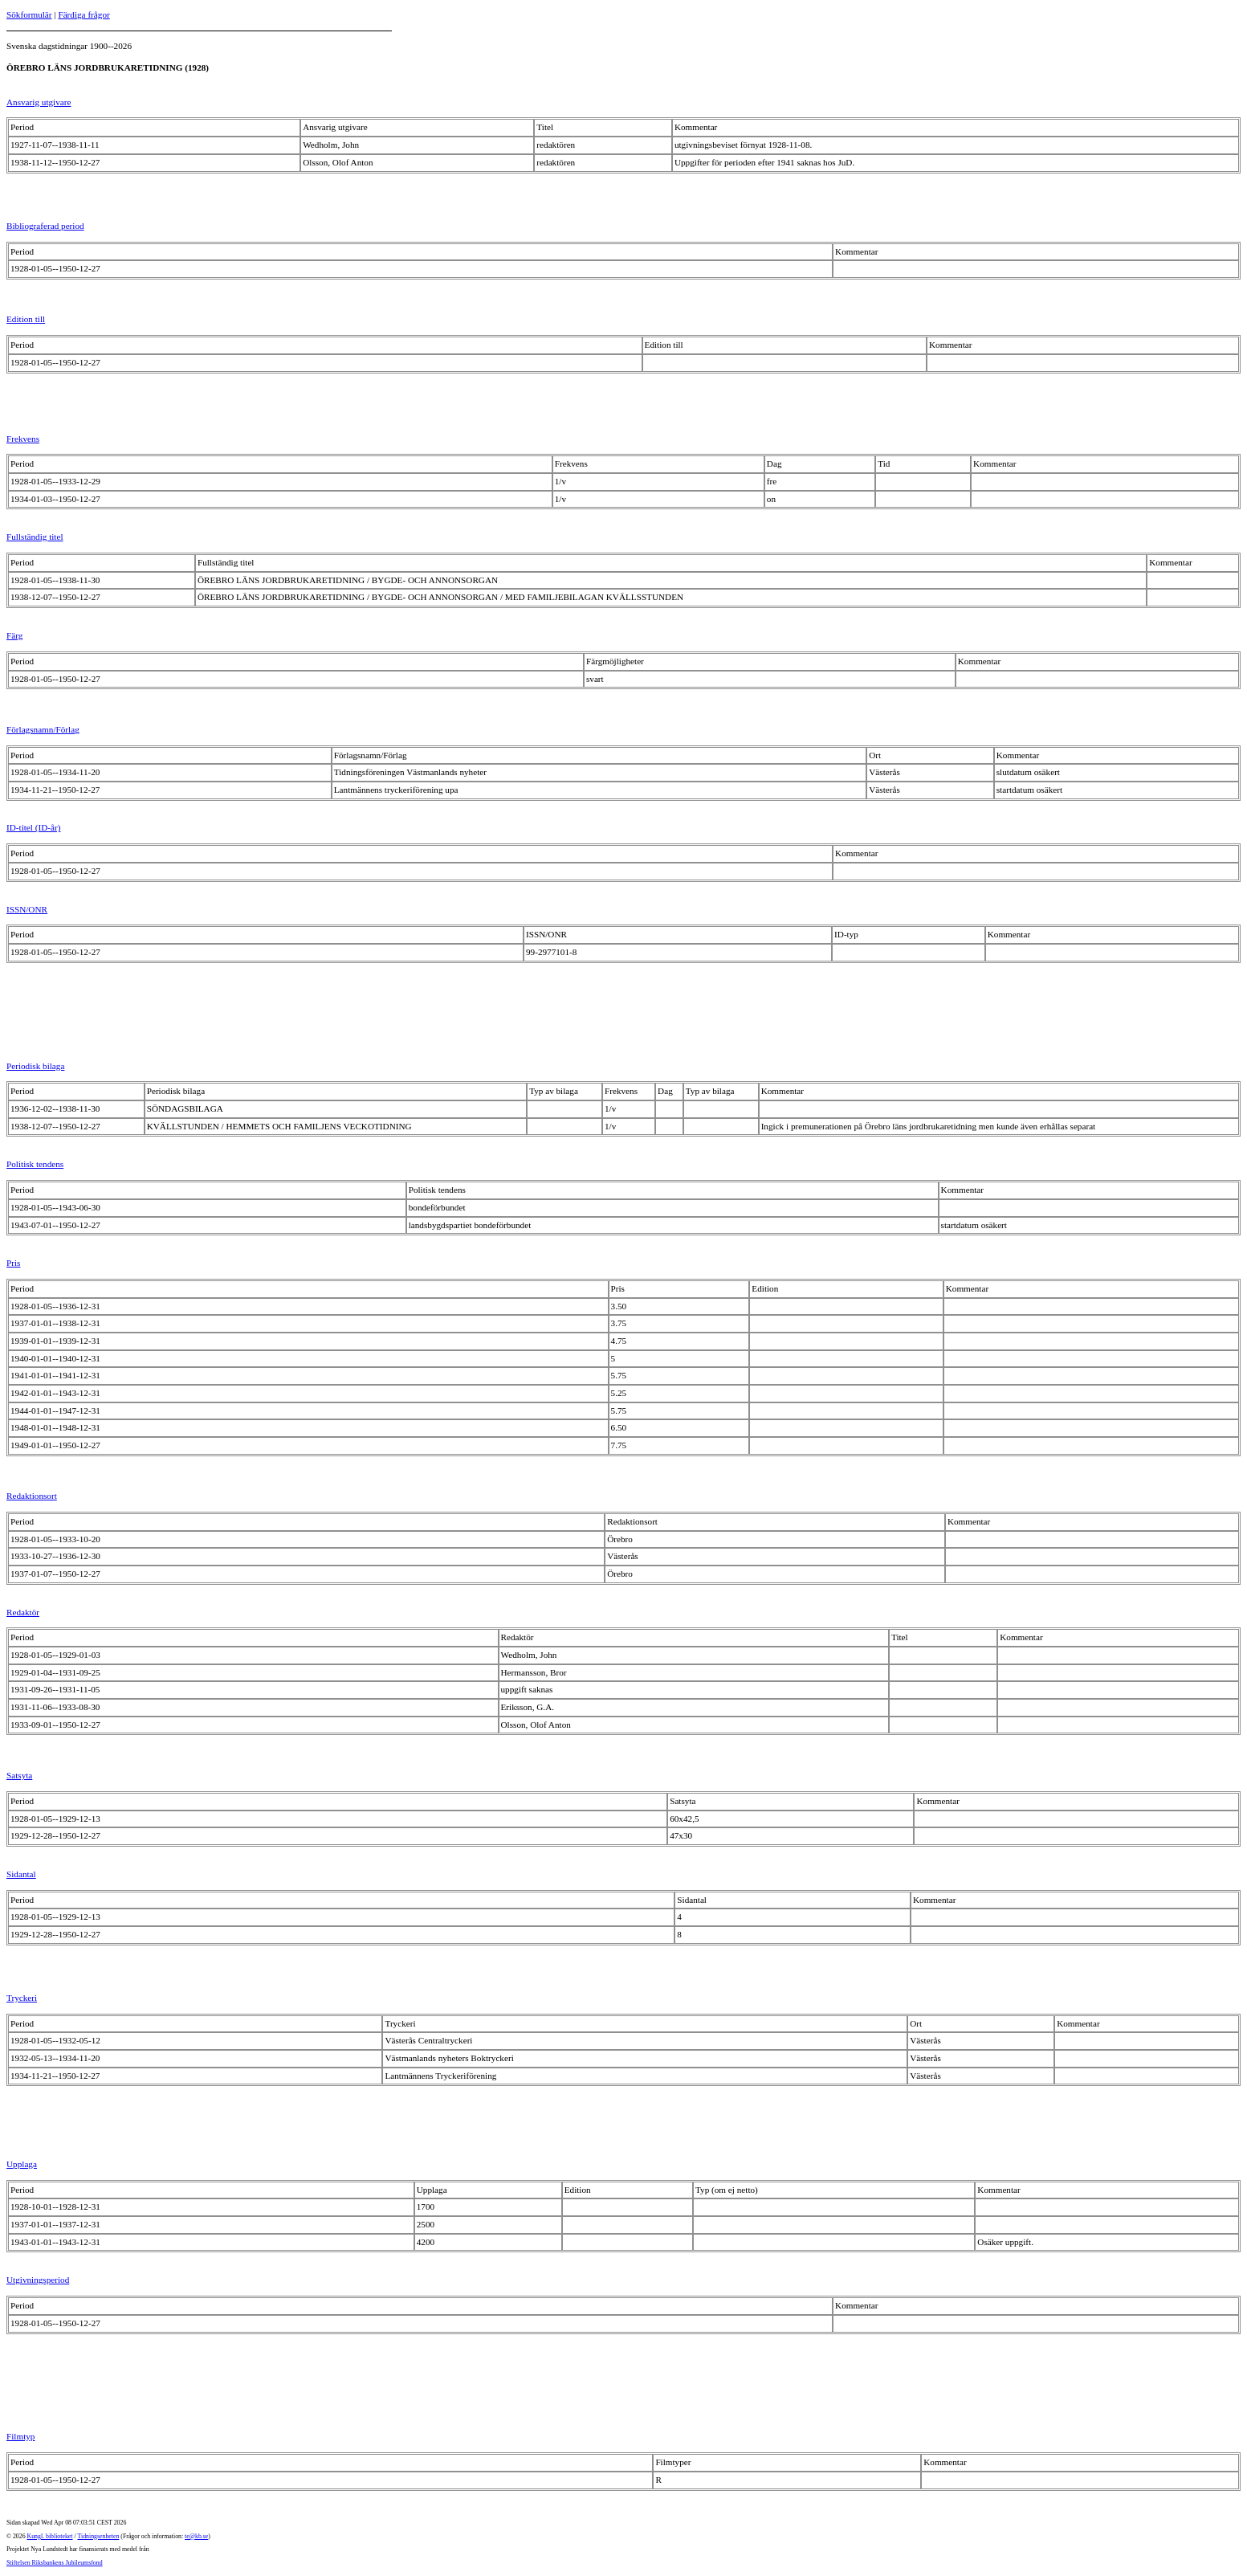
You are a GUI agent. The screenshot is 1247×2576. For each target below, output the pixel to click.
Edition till (25, 319)
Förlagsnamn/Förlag (42, 729)
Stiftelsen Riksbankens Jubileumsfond (54, 2562)
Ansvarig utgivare (38, 102)
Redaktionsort (31, 1495)
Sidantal (21, 1874)
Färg (14, 635)
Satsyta (19, 1775)
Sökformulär (29, 14)
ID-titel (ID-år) (33, 827)
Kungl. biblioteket (50, 2536)
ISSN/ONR (26, 909)
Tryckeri (21, 1997)
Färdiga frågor (83, 14)
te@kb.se (196, 2536)
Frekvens (22, 438)
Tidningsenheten (98, 2536)
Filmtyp (20, 2436)
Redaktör (22, 1612)
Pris (13, 1263)
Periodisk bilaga (35, 1066)
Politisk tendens (34, 1164)
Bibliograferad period (45, 226)
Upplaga (21, 2164)
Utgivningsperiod (37, 2279)
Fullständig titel (34, 536)
